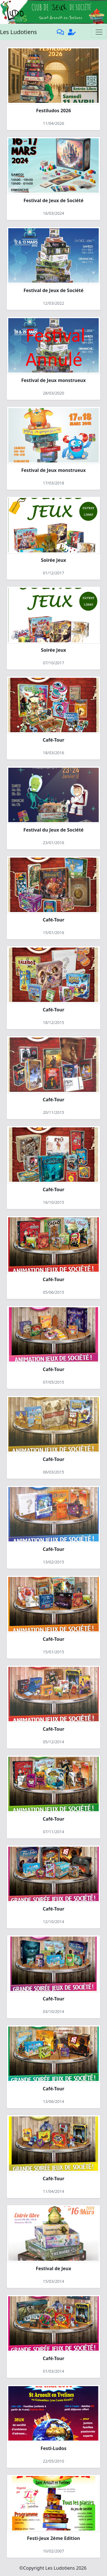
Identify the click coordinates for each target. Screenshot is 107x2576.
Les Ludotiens (18, 32)
